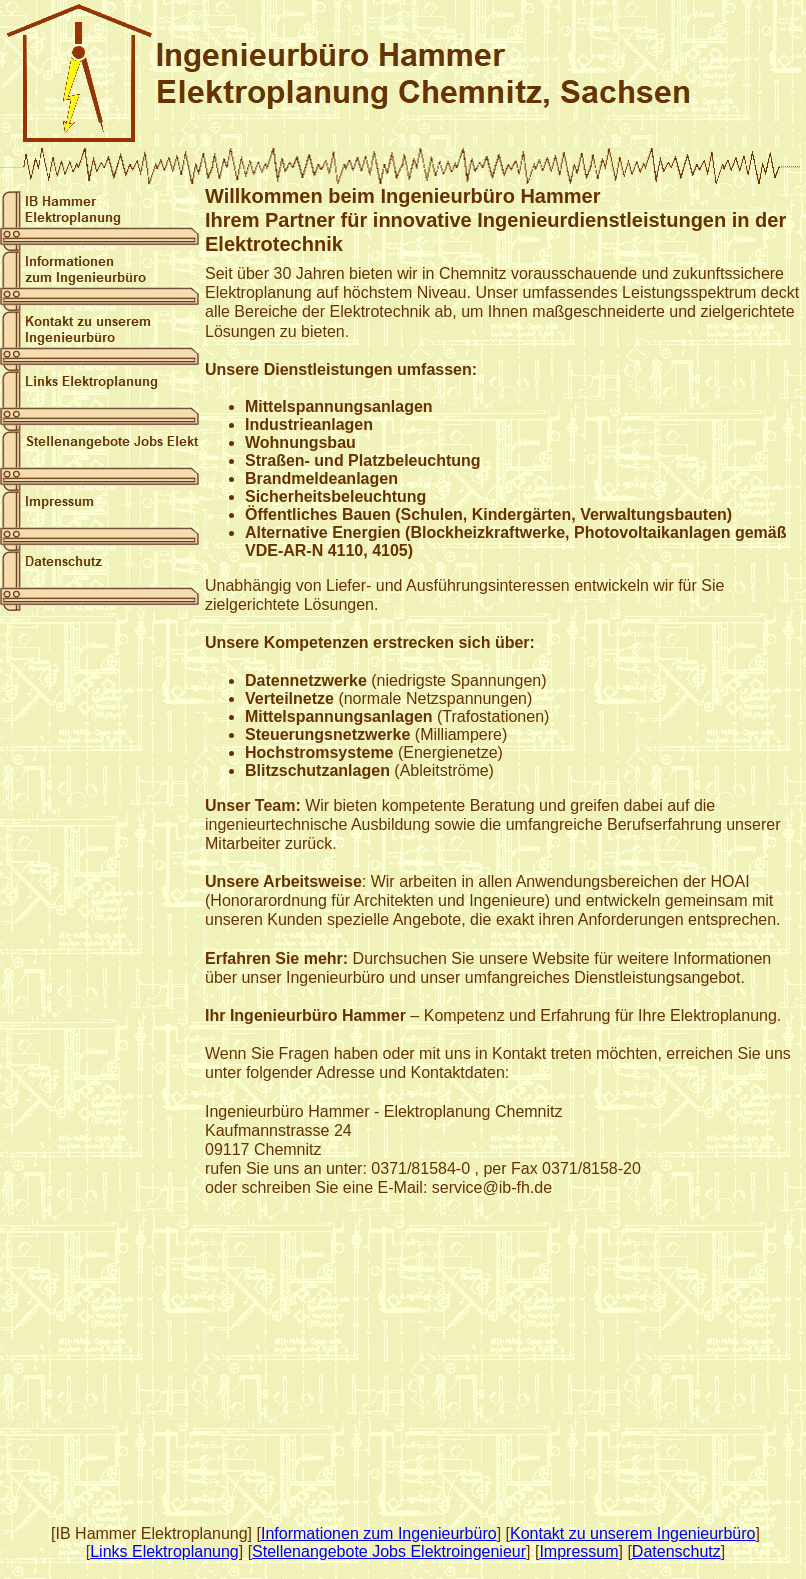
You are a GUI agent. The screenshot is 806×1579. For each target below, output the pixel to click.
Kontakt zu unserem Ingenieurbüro (632, 1533)
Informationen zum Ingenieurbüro (379, 1533)
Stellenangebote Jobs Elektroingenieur (389, 1551)
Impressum (578, 1551)
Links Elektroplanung (164, 1551)
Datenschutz (676, 1551)
